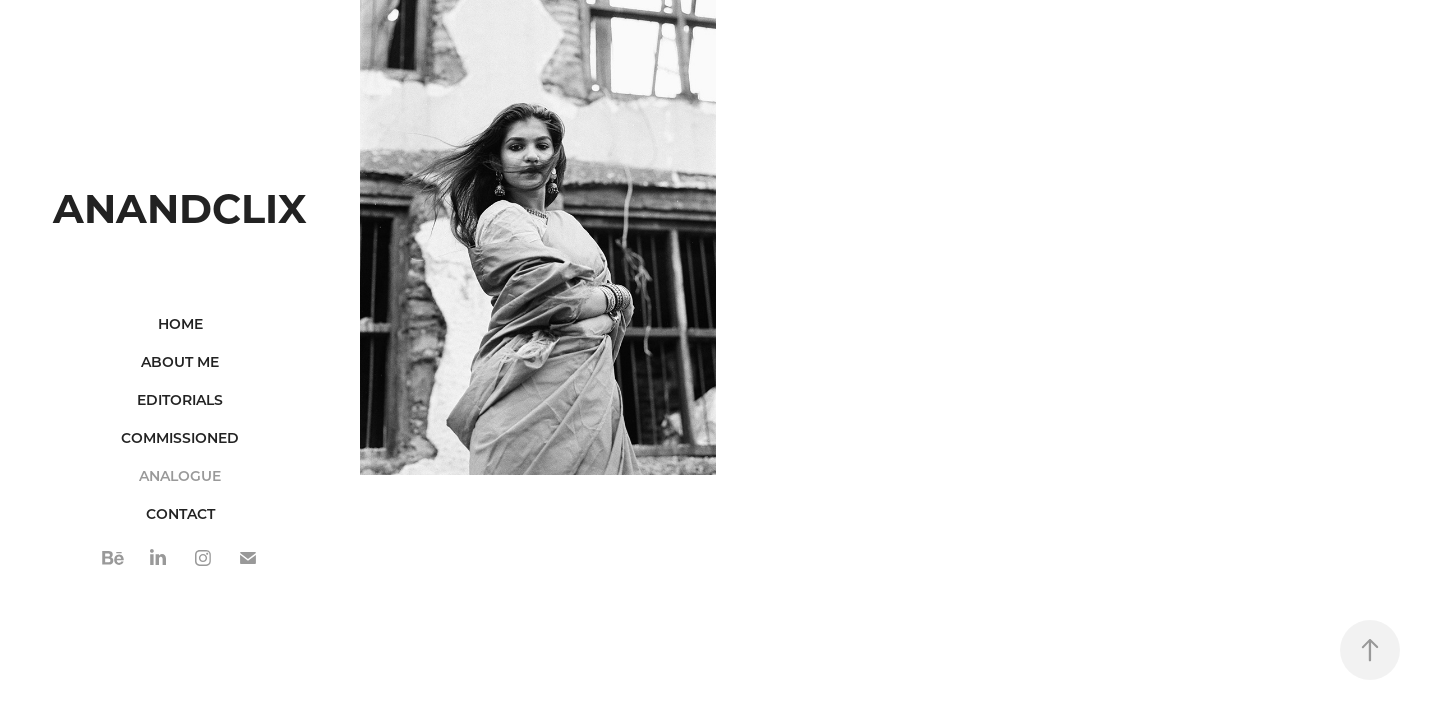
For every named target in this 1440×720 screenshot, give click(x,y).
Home (180, 323)
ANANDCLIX (180, 207)
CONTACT (180, 513)
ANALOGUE (180, 475)
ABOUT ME (180, 361)
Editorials (180, 399)
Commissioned (180, 437)
